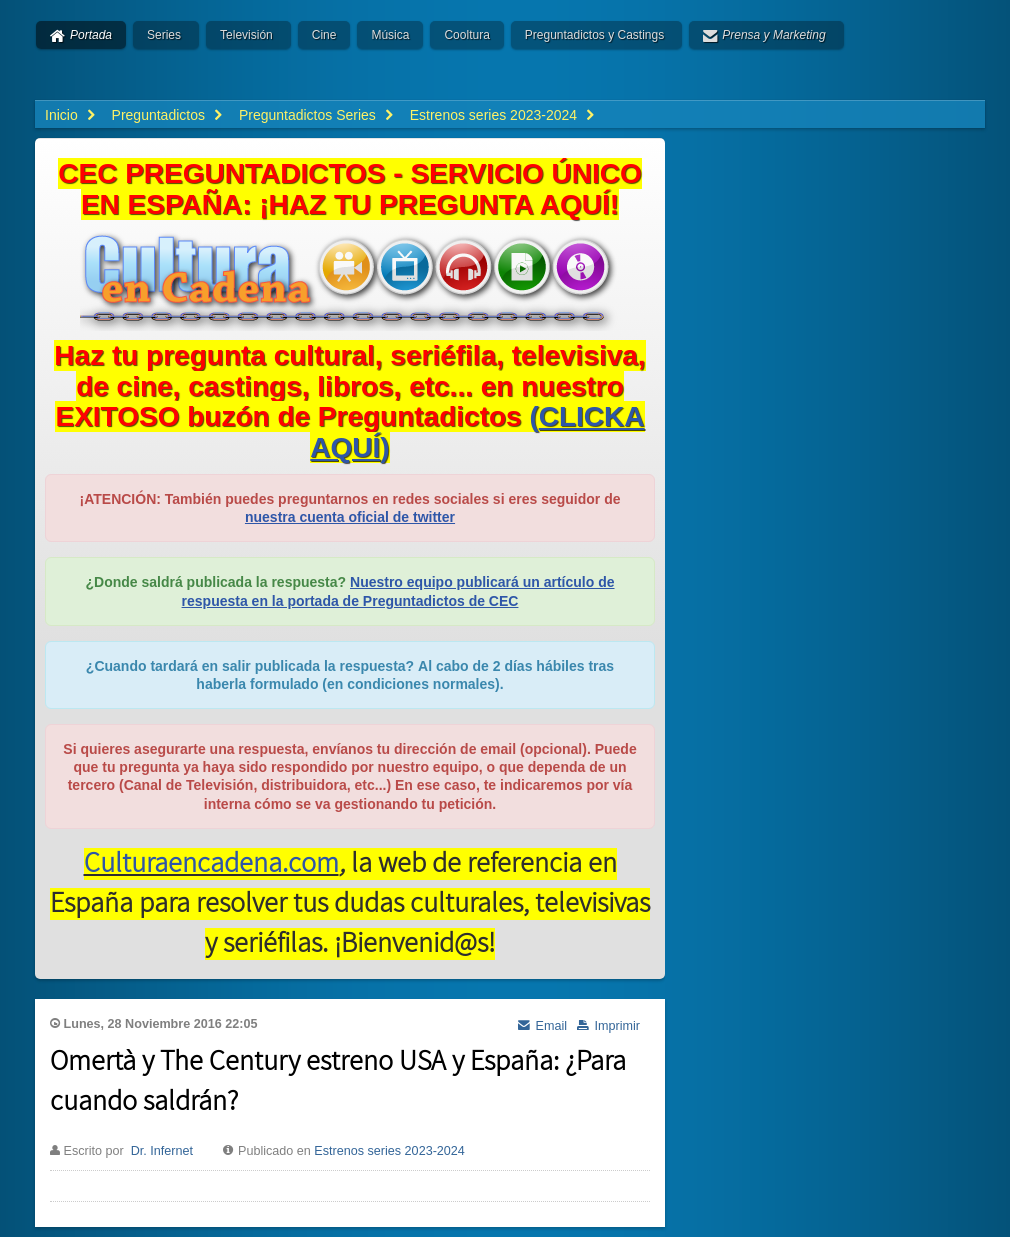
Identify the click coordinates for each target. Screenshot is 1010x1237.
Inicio (61, 115)
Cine (324, 35)
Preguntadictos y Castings (594, 35)
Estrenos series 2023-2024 (389, 1151)
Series (164, 35)
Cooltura (466, 35)
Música (390, 35)
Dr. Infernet (162, 1151)
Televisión (246, 35)
